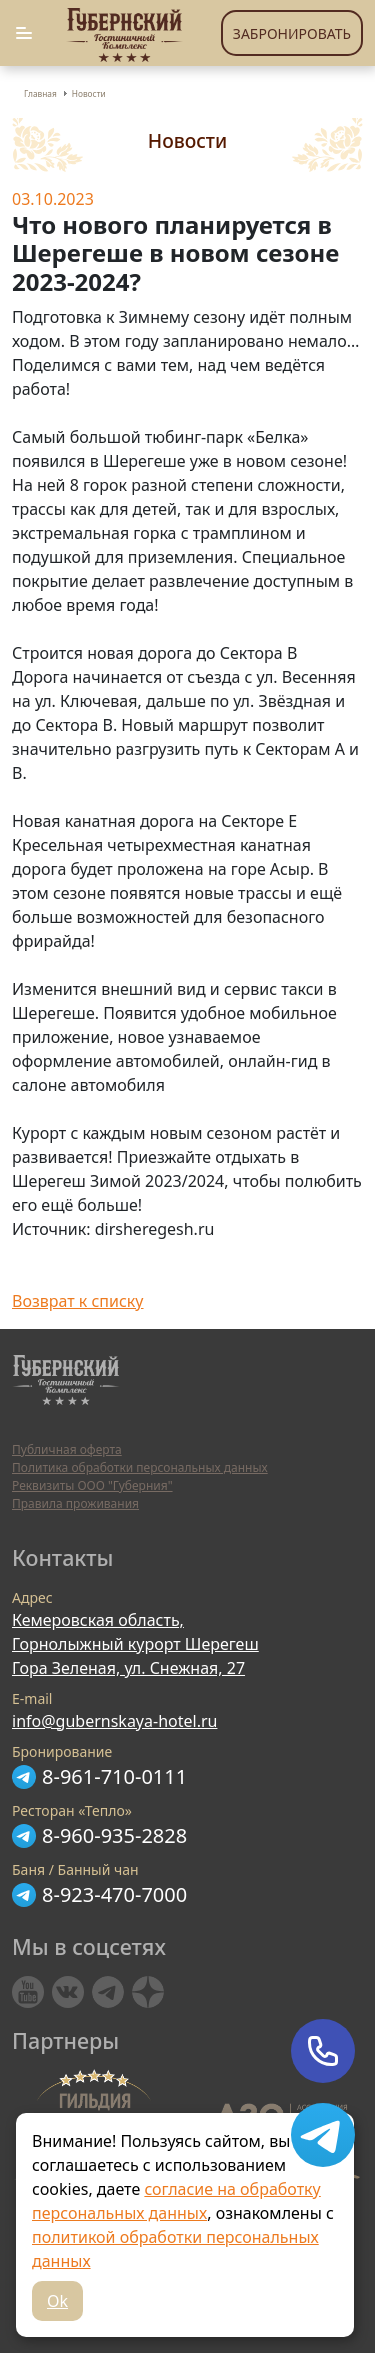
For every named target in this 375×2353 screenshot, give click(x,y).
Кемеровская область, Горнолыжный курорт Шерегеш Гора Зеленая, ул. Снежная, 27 (135, 1644)
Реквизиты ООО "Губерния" (92, 1485)
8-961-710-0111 (114, 1776)
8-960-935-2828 (114, 1835)
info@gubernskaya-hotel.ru (114, 1721)
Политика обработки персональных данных (140, 1467)
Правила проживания (75, 1503)
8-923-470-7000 (114, 1894)
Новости (89, 93)
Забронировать (292, 33)
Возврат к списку (78, 1301)
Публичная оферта (67, 1449)
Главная (40, 93)
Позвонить (323, 2051)
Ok (57, 2301)
